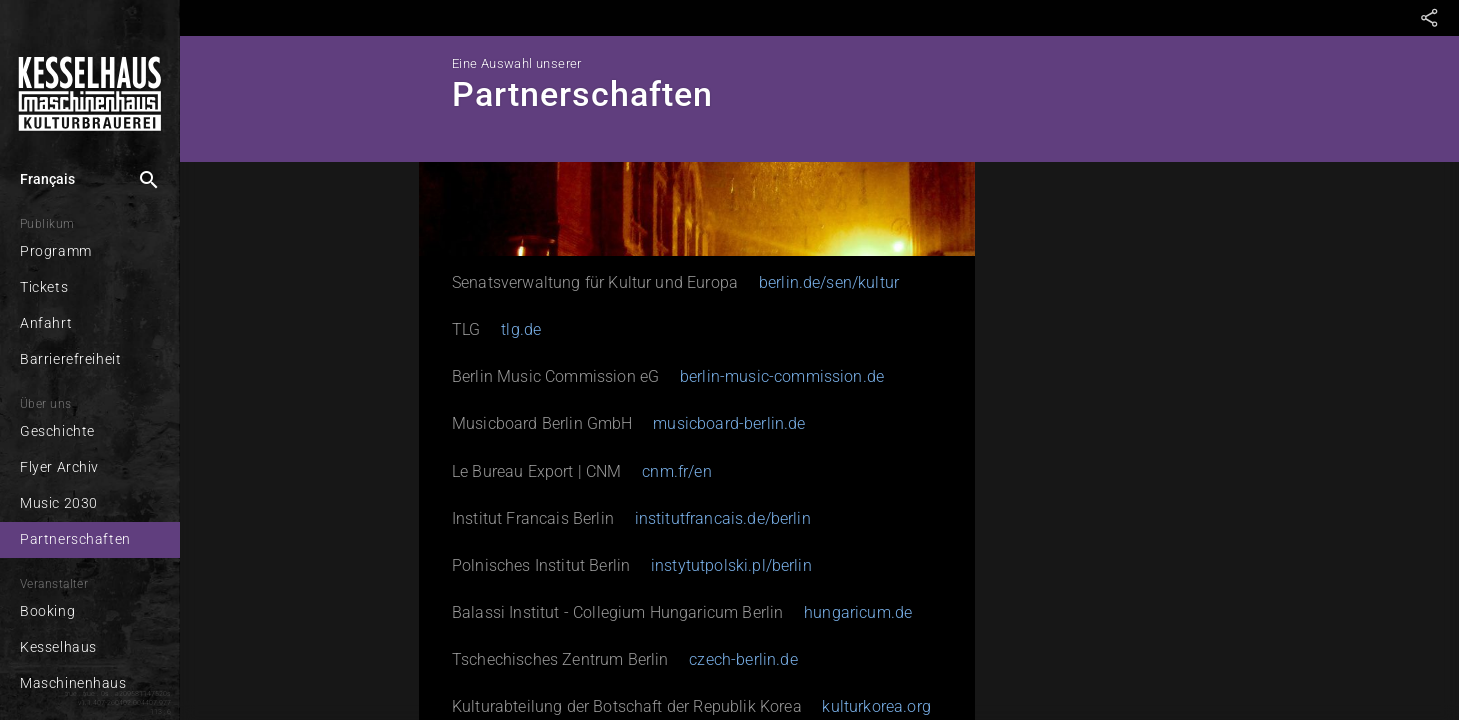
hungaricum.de (858, 612)
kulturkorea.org (876, 706)
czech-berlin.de (743, 659)
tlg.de (521, 329)
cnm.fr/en (676, 471)
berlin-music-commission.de (782, 376)
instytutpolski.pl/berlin (731, 565)
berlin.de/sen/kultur (829, 282)
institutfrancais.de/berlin (723, 518)
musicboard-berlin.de (729, 423)
